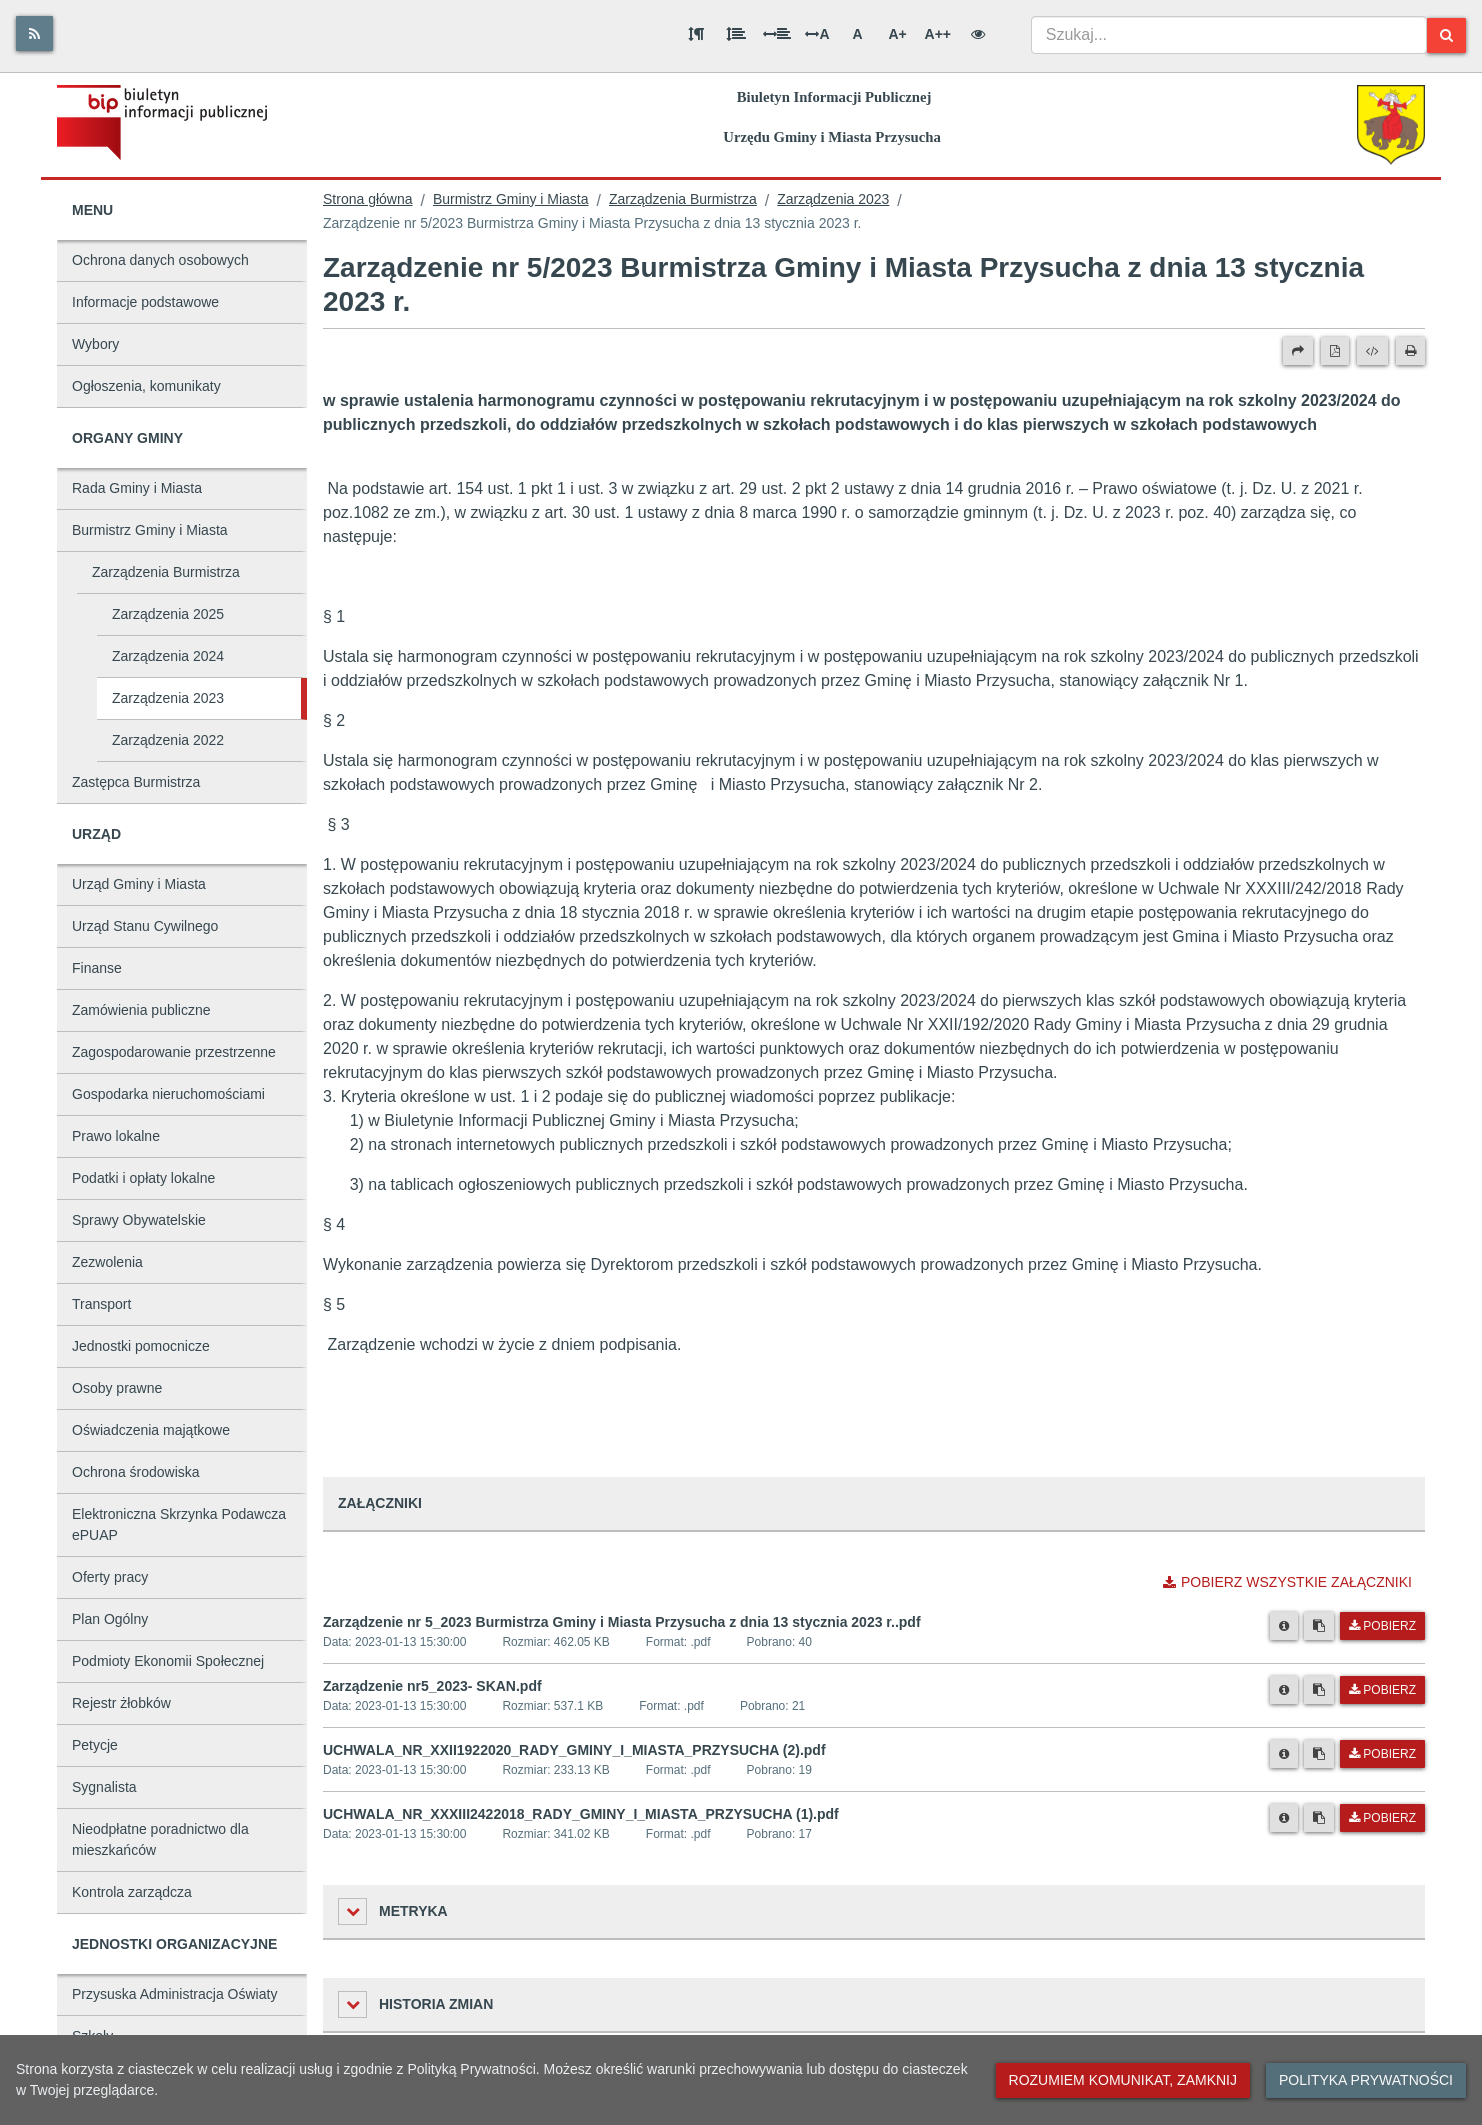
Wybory (95, 344)
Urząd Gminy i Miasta (139, 884)
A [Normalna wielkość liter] (857, 34)
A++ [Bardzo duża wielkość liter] (938, 34)
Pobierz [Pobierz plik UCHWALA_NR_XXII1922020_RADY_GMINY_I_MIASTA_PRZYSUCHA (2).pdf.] (1382, 1754)
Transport (101, 1304)
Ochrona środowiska (136, 1472)
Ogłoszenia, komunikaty (146, 386)
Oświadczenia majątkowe (151, 1430)
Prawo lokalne (116, 1136)
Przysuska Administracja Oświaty (174, 1994)
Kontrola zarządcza (132, 1892)
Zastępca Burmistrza (136, 782)
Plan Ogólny (110, 1619)
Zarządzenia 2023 (168, 698)
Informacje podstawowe (145, 302)
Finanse (97, 968)
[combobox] (1229, 35)
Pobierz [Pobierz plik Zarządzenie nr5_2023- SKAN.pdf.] (1382, 1690)
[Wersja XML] (1372, 351)
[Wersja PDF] (1335, 351)
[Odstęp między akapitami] (696, 34)
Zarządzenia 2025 (168, 614)
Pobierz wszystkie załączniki (1287, 1582)
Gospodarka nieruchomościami (168, 1094)
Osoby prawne (117, 1388)
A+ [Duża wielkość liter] (897, 34)
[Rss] (34, 33)
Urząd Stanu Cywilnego (145, 926)
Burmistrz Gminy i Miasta (150, 530)
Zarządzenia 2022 (168, 740)
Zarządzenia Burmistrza (166, 572)
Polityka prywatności (1366, 2080)
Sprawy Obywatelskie (139, 1220)
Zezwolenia (107, 1262)
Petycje (95, 1745)
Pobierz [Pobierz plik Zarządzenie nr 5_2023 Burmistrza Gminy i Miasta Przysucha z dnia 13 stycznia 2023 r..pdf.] (1382, 1626)
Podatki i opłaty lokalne (143, 1178)
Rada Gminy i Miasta (137, 488)
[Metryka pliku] (1284, 1626)
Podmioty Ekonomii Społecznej (168, 1661)
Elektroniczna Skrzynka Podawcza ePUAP (179, 1524)
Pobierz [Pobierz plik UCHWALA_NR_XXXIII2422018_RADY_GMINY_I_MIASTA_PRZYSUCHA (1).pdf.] (1382, 1818)
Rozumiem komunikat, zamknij (1123, 2080)
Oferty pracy (110, 1577)
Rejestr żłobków (121, 1703)
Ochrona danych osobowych (160, 260)
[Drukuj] (1410, 351)
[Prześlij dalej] (1298, 351)
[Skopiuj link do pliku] (1319, 1626)
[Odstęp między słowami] (777, 34)
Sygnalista (104, 1787)
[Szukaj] (1446, 35)
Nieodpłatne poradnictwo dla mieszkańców (160, 1839)
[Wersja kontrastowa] (978, 34)
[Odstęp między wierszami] (736, 34)
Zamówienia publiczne (141, 1010)
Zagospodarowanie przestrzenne (174, 1052)
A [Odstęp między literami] (817, 34)
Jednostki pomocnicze (141, 1346)
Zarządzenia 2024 (168, 656)
